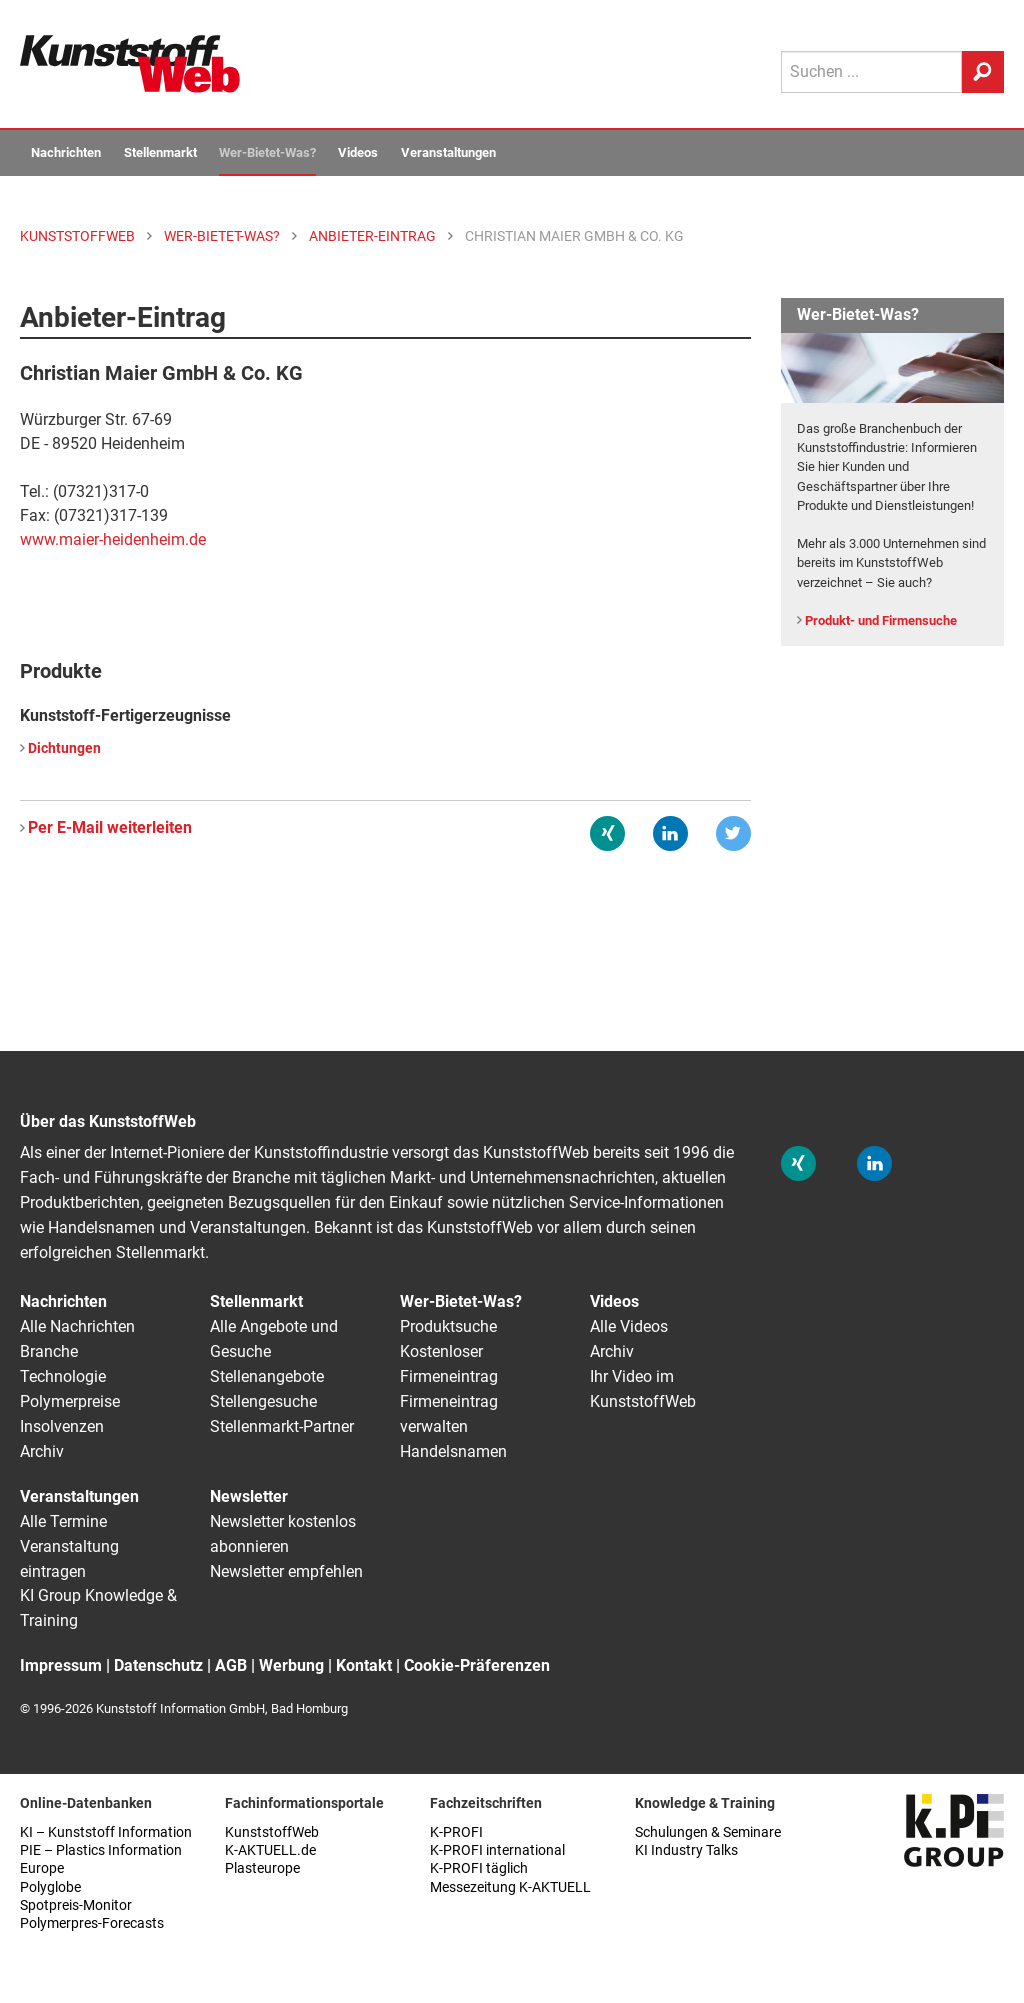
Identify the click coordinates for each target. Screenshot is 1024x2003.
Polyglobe (50, 1887)
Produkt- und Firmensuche (881, 620)
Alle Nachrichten (77, 1326)
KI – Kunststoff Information (106, 1832)
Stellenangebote (267, 1376)
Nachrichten (66, 152)
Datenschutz (158, 1665)
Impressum (61, 1665)
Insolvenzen (62, 1426)
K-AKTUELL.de (270, 1850)
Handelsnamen (453, 1451)
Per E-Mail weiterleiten (110, 827)
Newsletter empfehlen (286, 1571)
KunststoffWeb (272, 1832)
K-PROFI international (497, 1850)
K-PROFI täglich (479, 1868)
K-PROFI (456, 1832)
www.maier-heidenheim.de (113, 539)
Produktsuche (448, 1326)
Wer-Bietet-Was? (267, 152)
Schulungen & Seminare (708, 1832)
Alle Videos (629, 1326)
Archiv (42, 1451)
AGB (231, 1665)
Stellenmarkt (160, 152)
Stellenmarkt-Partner (282, 1426)
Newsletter (249, 1496)
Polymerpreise (70, 1401)
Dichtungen (64, 748)
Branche (49, 1351)
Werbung (291, 1665)
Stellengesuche (263, 1401)
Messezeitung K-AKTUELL (510, 1887)
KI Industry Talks (686, 1850)
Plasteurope (262, 1868)
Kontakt (364, 1665)
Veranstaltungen (448, 152)
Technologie (63, 1376)
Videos (358, 152)
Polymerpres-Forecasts (92, 1923)
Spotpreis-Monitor (76, 1905)
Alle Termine (63, 1521)
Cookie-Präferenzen (477, 1665)
